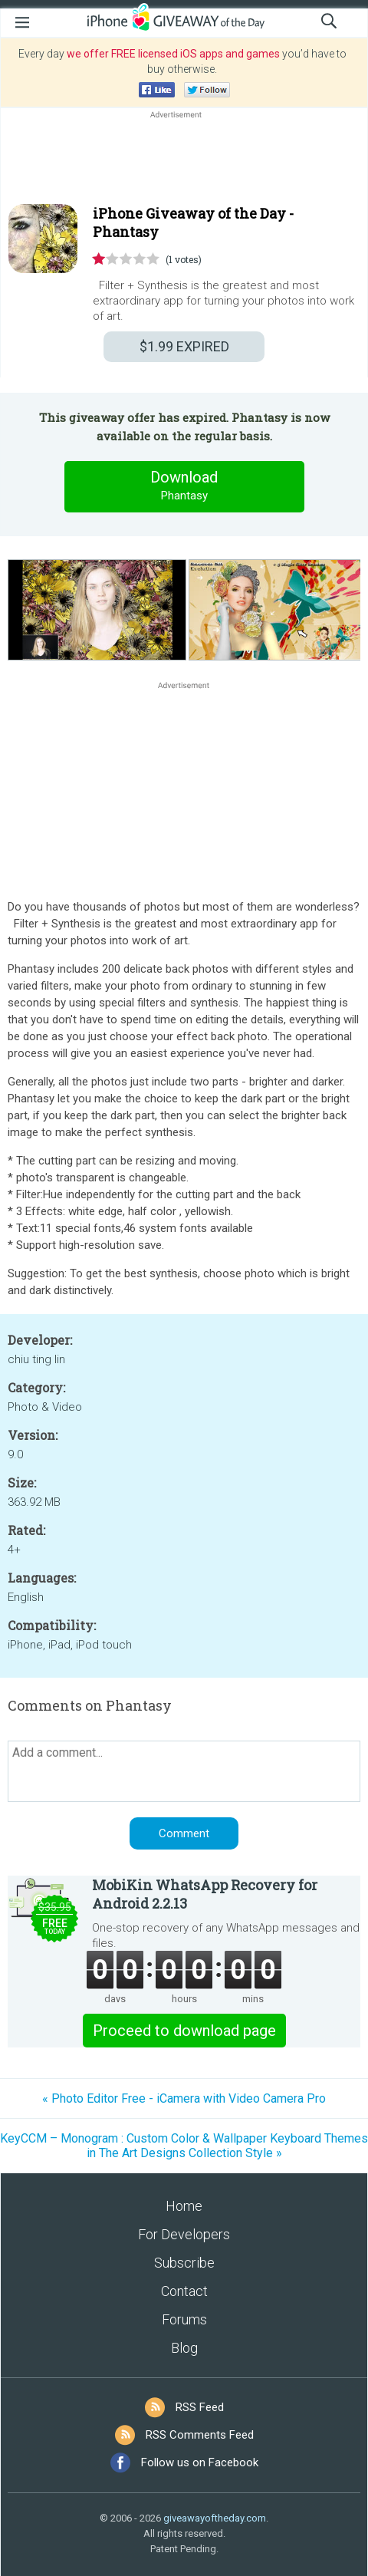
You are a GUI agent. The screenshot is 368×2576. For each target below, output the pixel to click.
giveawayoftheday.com (214, 2518)
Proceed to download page (184, 2030)
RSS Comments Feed (200, 2435)
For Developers (184, 2234)
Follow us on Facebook (199, 2462)
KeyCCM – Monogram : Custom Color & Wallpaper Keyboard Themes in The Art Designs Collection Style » (184, 2145)
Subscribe (184, 2263)
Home (184, 2206)
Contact (184, 2291)
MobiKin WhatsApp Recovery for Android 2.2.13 (204, 1894)
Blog (184, 2348)
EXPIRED (184, 346)
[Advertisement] (184, 158)
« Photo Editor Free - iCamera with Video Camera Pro (184, 2098)
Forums (184, 2319)
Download (184, 486)
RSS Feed (200, 2407)
